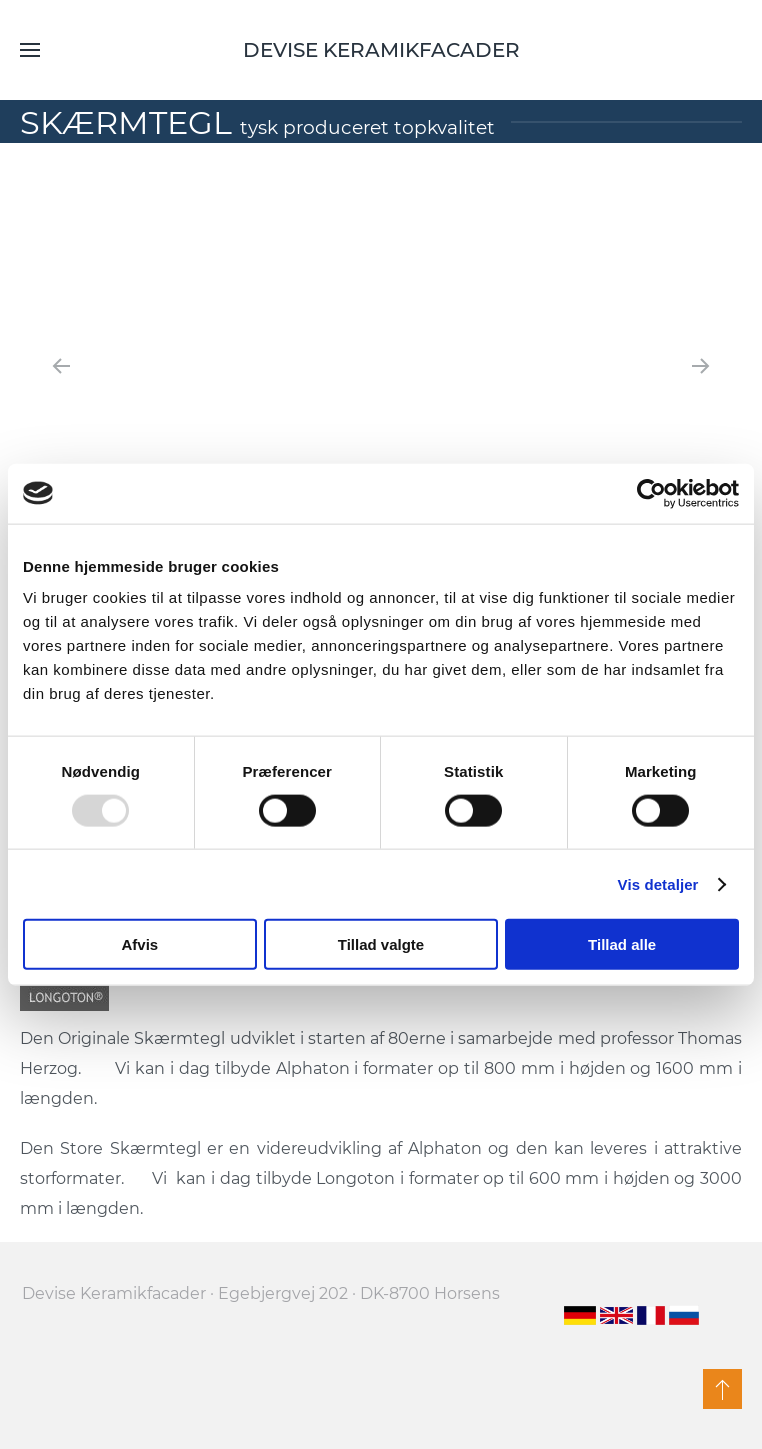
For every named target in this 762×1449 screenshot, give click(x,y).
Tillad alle (622, 944)
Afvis (139, 944)
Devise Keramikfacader (381, 50)
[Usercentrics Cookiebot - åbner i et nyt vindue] (651, 493)
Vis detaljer (658, 883)
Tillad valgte (381, 944)
